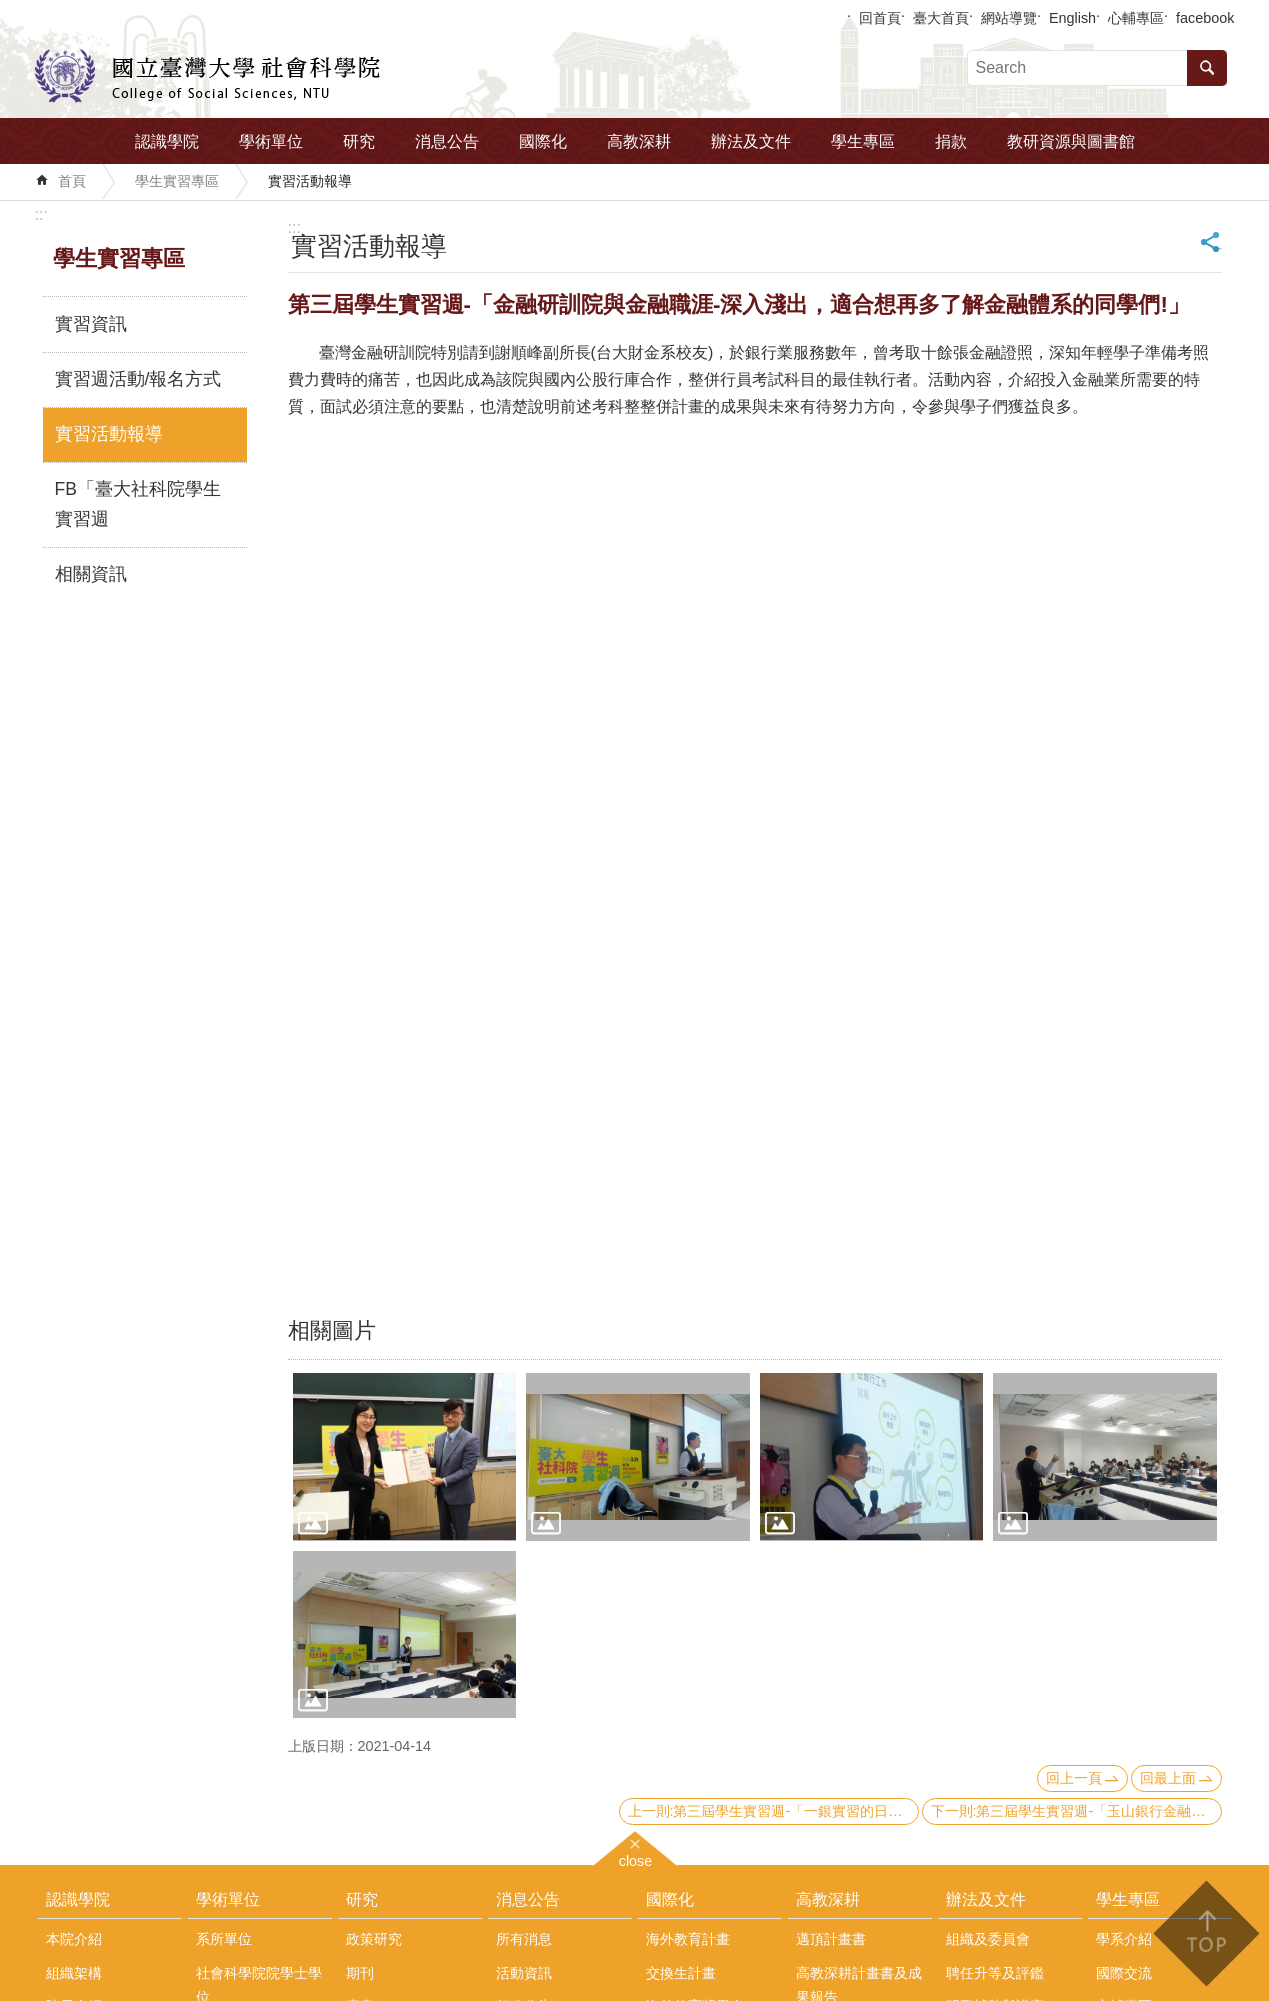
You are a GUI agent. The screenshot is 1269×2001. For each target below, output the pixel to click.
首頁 (72, 181)
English (1072, 18)
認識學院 (167, 141)
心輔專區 (1136, 18)
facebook (1205, 18)
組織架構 (74, 1973)
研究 (359, 141)
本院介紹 (74, 1939)
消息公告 (447, 141)
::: (41, 214)
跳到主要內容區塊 (10, 10)
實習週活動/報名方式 (138, 379)
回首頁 (880, 18)
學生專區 (863, 141)
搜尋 (1207, 68)
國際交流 (1124, 1973)
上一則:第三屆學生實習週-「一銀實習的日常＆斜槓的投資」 (773, 1811)
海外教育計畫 (688, 1939)
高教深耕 (639, 141)
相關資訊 (91, 574)
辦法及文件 (751, 141)
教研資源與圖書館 (1071, 141)
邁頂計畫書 (831, 1939)
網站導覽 (1009, 18)
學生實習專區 (177, 181)
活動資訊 (524, 1973)
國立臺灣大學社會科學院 (207, 76)
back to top (1205, 1933)
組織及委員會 (988, 1939)
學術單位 (271, 141)
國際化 (543, 141)
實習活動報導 (310, 181)
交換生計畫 (681, 1973)
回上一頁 (1074, 1778)
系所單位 (224, 1939)
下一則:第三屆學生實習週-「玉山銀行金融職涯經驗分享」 (1076, 1811)
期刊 (360, 1973)
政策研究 (374, 1939)
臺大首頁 (941, 18)
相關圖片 (332, 1330)
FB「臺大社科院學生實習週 (138, 504)
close (636, 1858)
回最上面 (1168, 1778)
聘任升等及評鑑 (995, 1973)
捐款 (951, 141)
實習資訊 (91, 324)
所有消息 (524, 1939)
